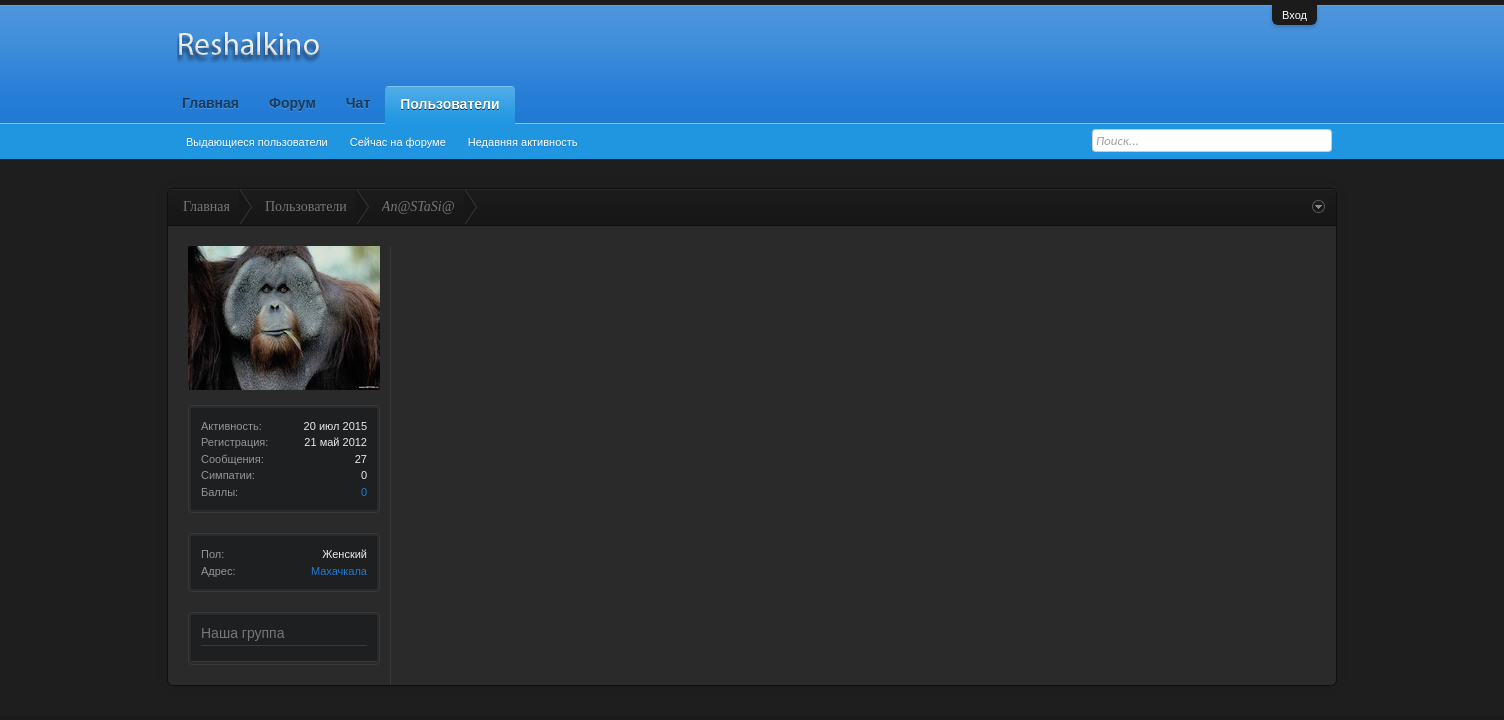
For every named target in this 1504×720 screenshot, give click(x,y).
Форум (292, 103)
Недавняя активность (523, 142)
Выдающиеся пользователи (257, 142)
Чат (358, 103)
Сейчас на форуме (398, 142)
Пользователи (449, 104)
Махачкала (339, 571)
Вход (1294, 15)
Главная (210, 103)
